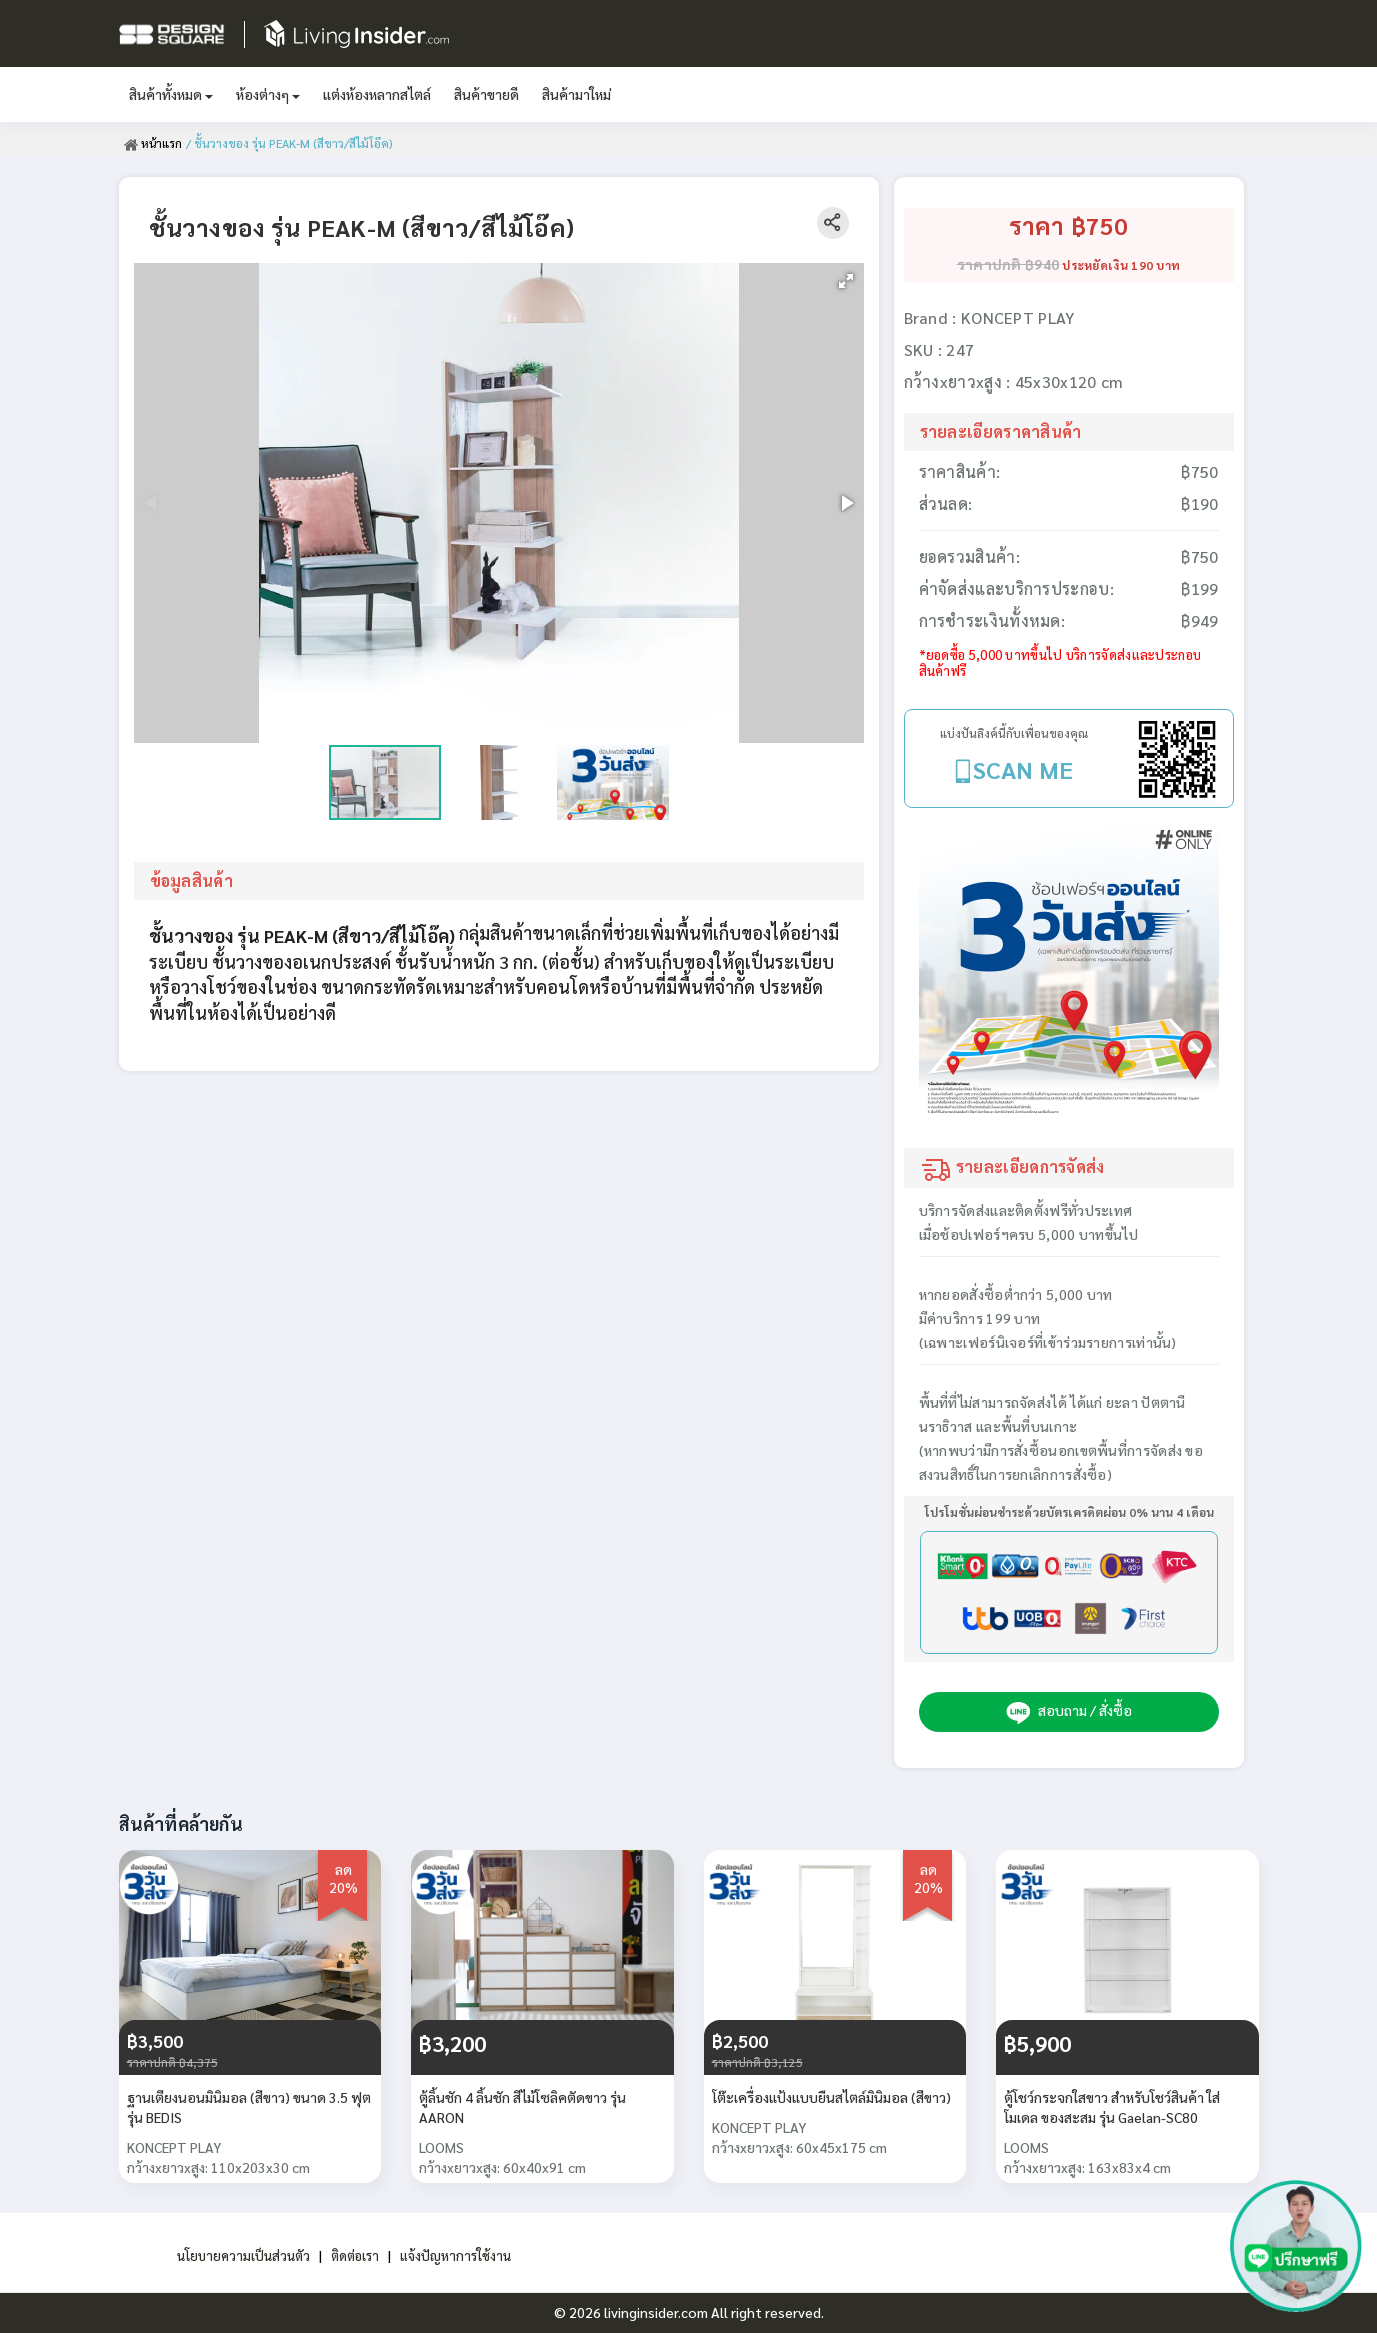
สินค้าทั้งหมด (171, 94)
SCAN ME (1023, 769)
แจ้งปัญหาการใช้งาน (461, 2255)
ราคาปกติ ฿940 (1008, 264)
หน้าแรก (153, 143)
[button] (846, 281)
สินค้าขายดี (486, 94)
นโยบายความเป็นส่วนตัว (238, 2255)
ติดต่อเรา (356, 2255)
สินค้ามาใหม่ (576, 94)
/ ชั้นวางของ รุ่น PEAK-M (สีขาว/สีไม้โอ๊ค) (290, 143)
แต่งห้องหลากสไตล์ (377, 94)
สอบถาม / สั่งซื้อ (1069, 1712)
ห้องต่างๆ (268, 94)
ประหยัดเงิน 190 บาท (1121, 265)
